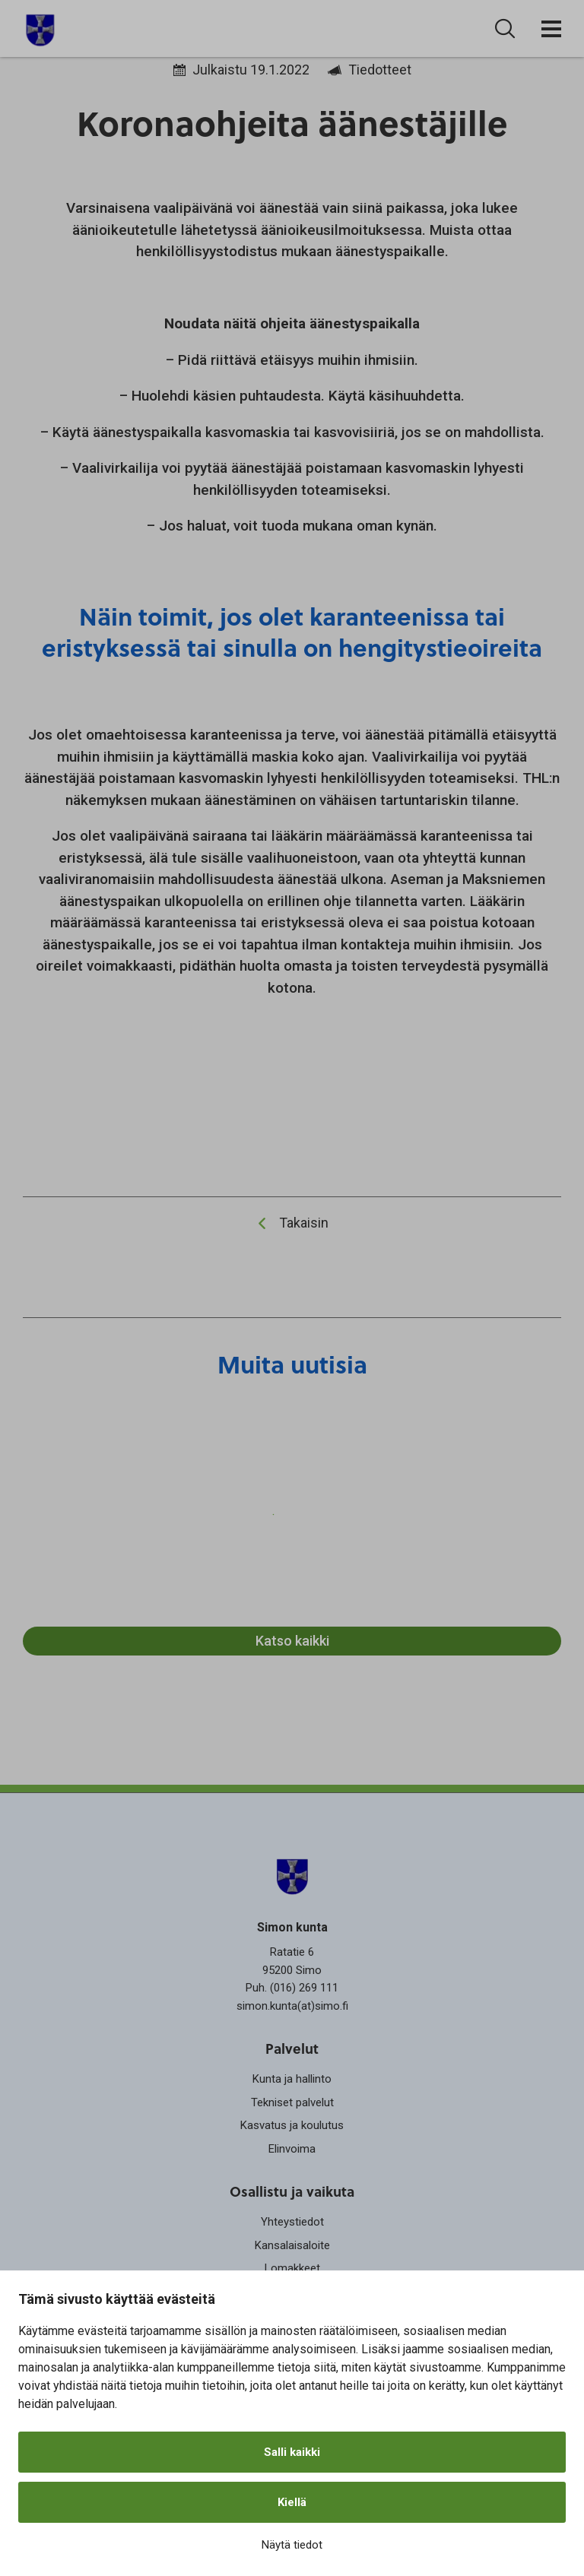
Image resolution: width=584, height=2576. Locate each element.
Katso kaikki (292, 1641)
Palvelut (292, 2048)
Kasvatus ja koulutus (292, 2125)
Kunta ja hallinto (292, 2079)
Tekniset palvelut (292, 2102)
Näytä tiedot (292, 2545)
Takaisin (303, 1223)
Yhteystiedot (292, 2222)
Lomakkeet (292, 2268)
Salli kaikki (292, 2452)
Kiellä (292, 2502)
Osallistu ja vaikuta (292, 2191)
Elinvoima (292, 2149)
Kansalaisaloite (292, 2245)
